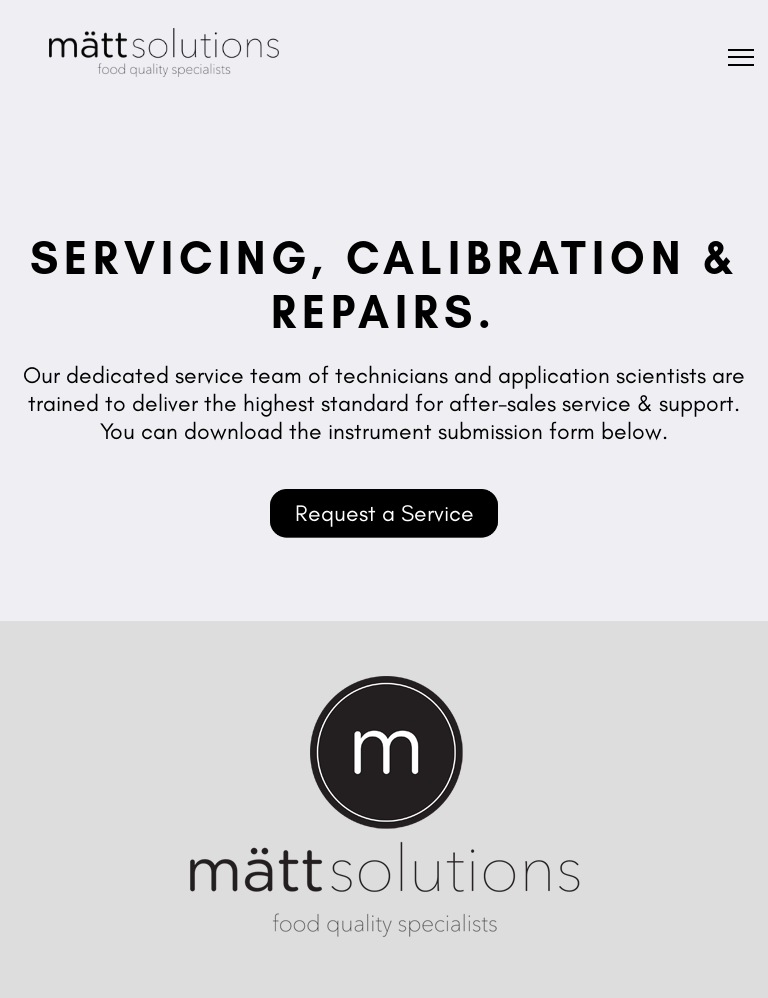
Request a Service (384, 513)
